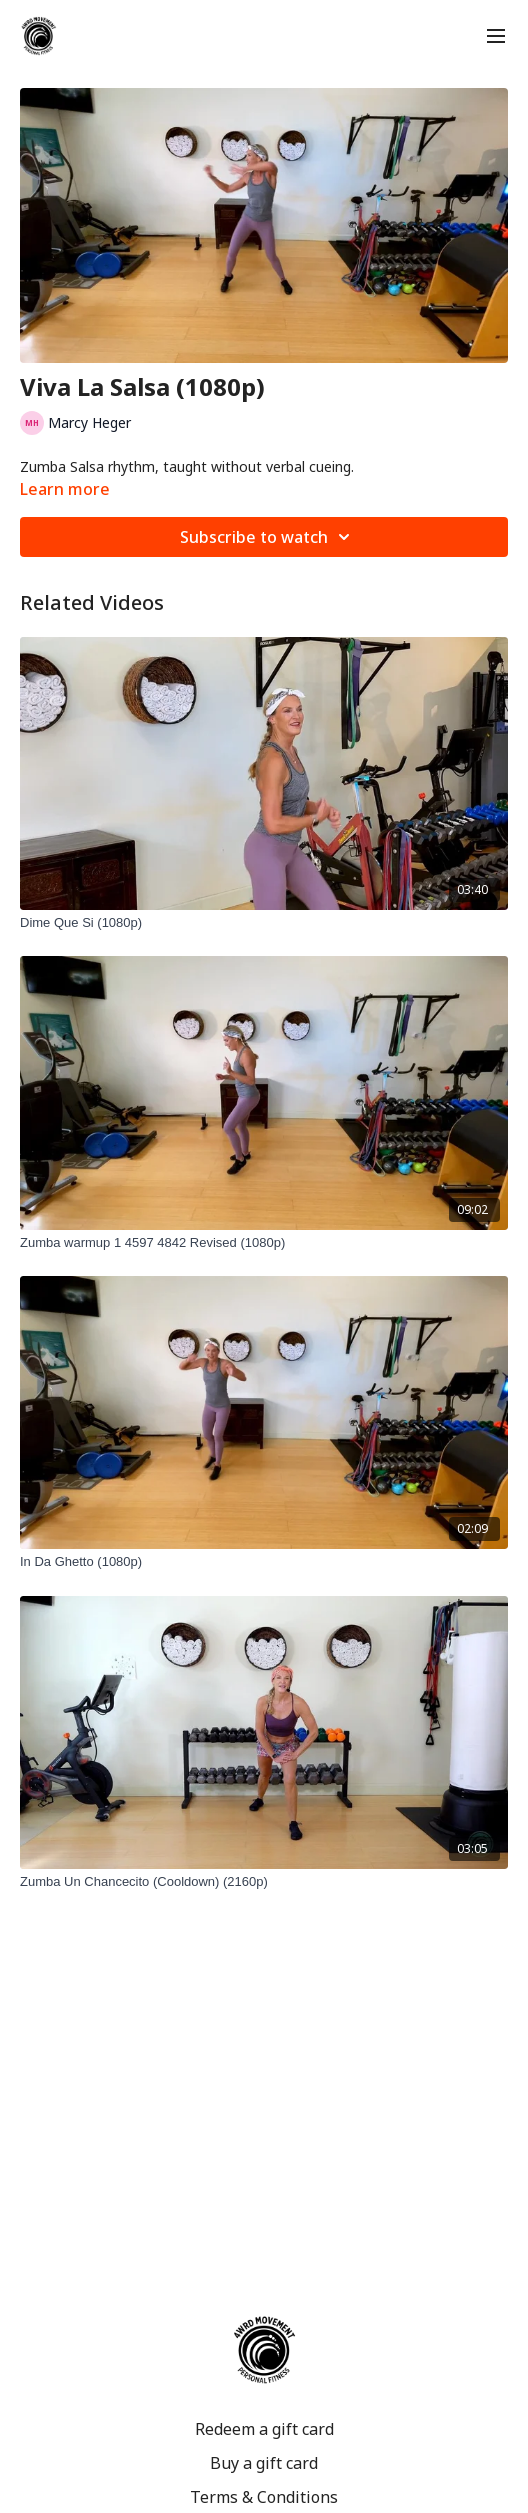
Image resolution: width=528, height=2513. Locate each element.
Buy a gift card (264, 2463)
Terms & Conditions (264, 2497)
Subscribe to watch (268, 537)
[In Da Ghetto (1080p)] (264, 1562)
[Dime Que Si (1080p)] (264, 923)
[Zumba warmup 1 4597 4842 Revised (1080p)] (264, 1243)
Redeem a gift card (264, 2429)
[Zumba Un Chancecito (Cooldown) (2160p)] (264, 1882)
